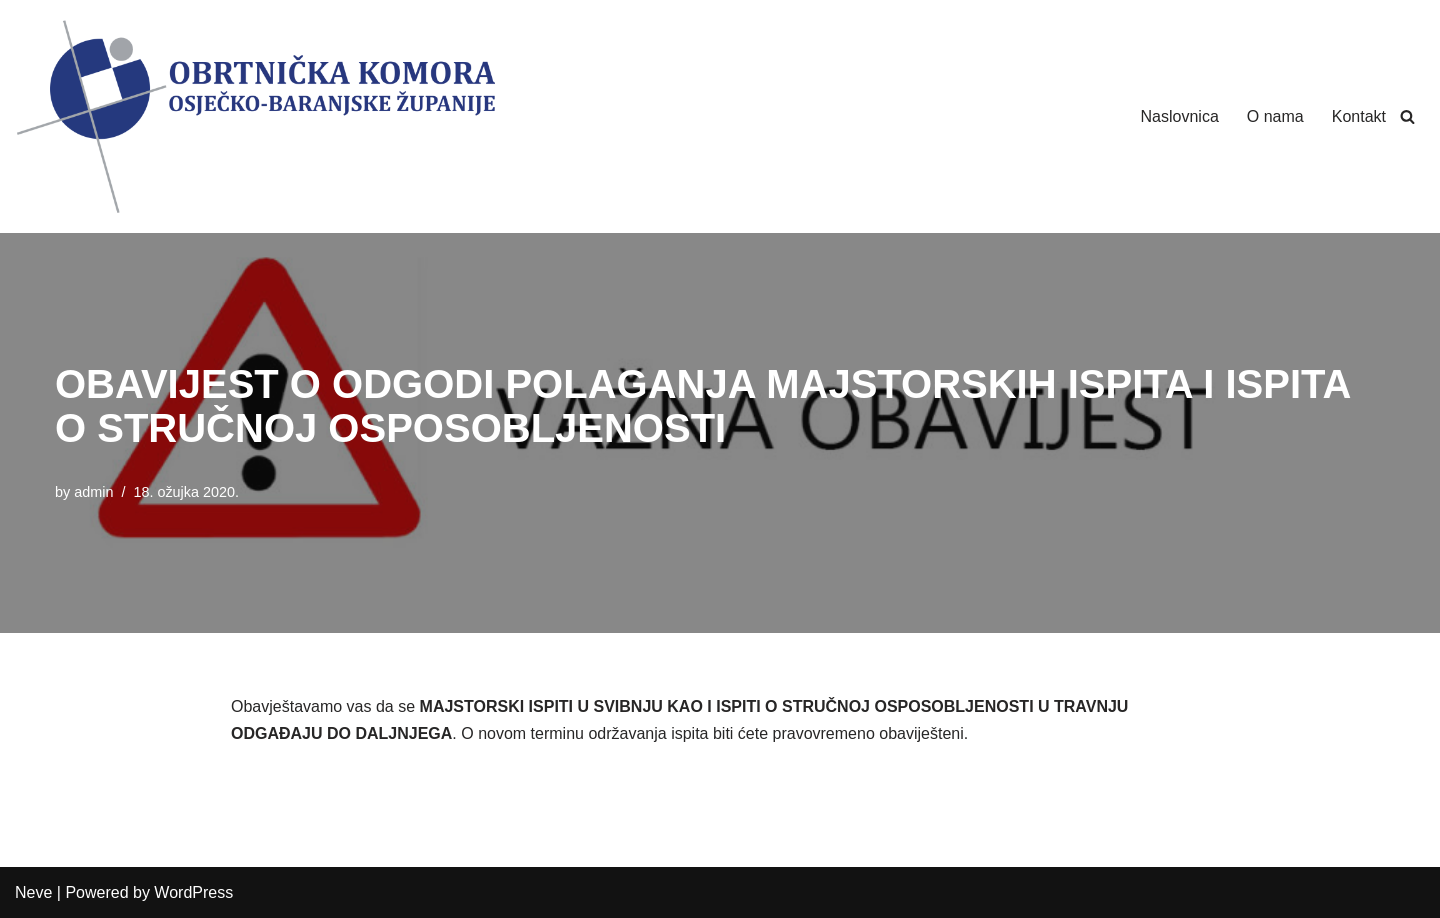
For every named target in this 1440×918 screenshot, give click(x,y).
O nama (1275, 116)
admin (93, 492)
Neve (33, 892)
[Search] (1407, 116)
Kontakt (1359, 116)
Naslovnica (1180, 116)
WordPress (193, 892)
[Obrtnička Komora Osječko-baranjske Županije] (255, 116)
